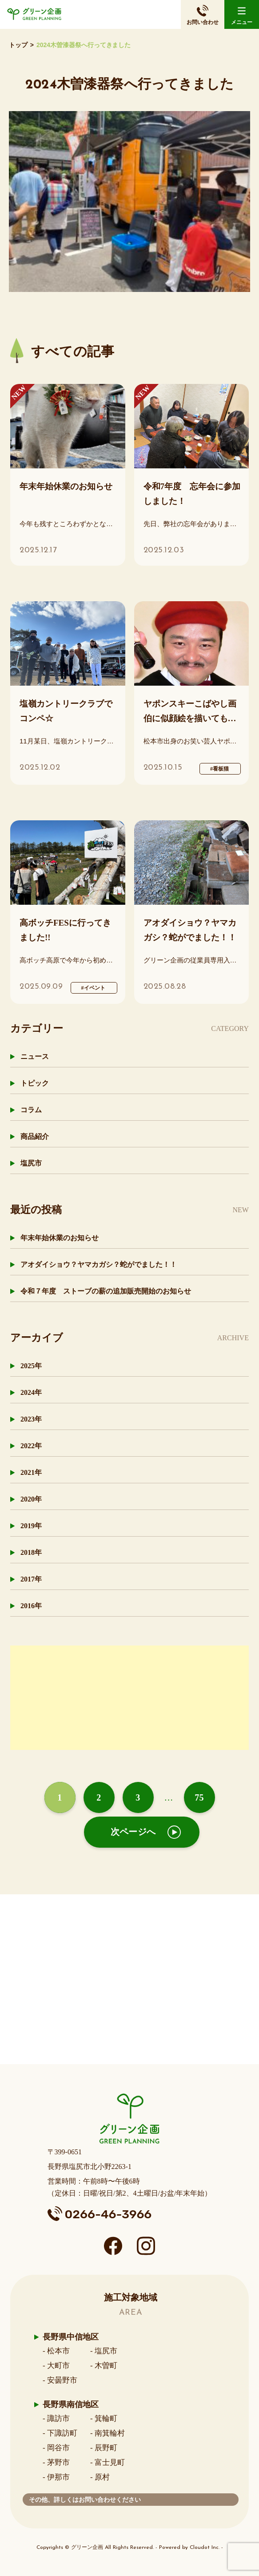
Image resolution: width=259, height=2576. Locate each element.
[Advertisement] (129, 1707)
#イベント (93, 988)
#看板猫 (219, 769)
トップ (18, 45)
